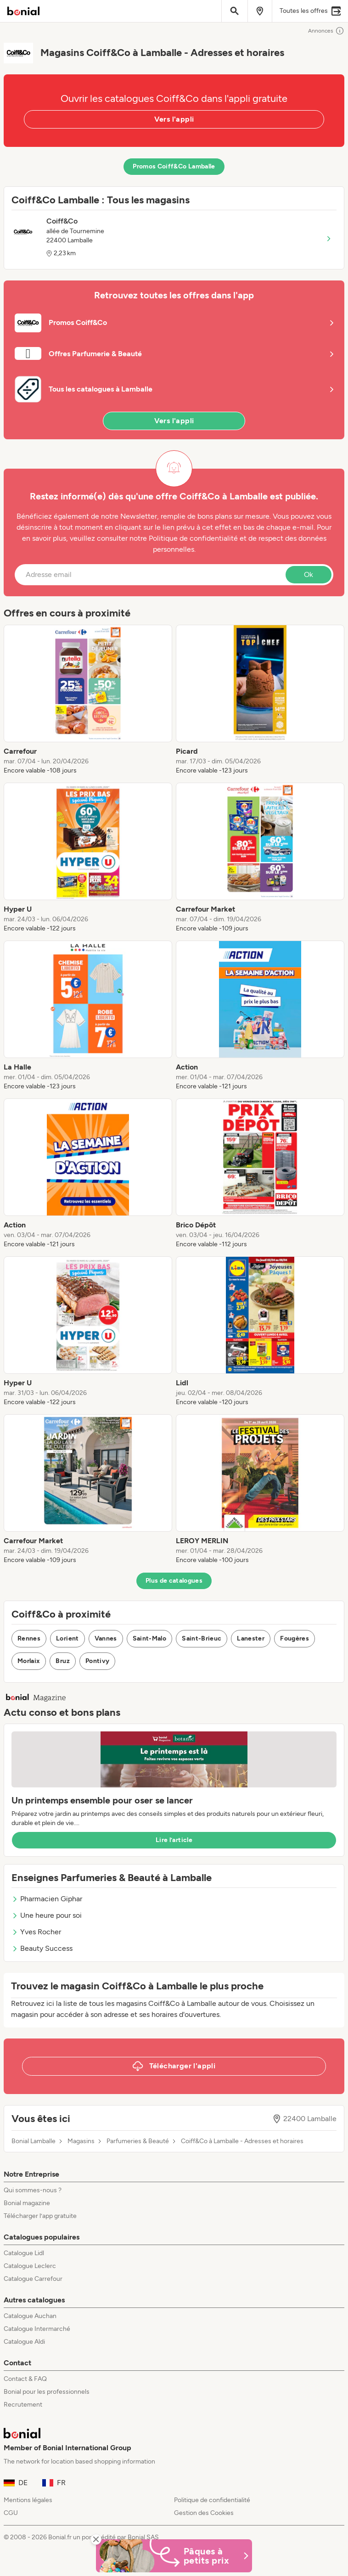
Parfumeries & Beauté (138, 2141)
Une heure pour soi (46, 1915)
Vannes (106, 1638)
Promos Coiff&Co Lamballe (174, 166)
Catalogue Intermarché (37, 2329)
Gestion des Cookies (204, 2513)
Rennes (28, 1638)
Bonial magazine (27, 2203)
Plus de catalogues (174, 1581)
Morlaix (28, 1661)
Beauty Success (42, 1948)
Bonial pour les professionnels (47, 2392)
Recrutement (23, 2404)
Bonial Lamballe (33, 2141)
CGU (11, 2513)
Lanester (250, 1638)
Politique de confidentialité (212, 2500)
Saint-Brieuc (201, 1638)
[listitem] (88, 700)
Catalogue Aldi (24, 2342)
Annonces (326, 30)
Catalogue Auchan (30, 2316)
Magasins (81, 2141)
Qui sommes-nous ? (33, 2190)
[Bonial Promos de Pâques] (174, 2555)
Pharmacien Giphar (46, 1898)
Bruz (62, 1661)
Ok (308, 574)
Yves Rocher (36, 1931)
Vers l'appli (174, 119)
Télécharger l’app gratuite (40, 2216)
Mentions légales (28, 2500)
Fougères (294, 1638)
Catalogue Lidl (24, 2253)
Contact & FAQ (25, 2379)
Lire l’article (174, 1840)
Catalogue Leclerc (30, 2266)
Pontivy (97, 1661)
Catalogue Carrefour (33, 2279)
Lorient (67, 1638)
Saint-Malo (150, 1638)
